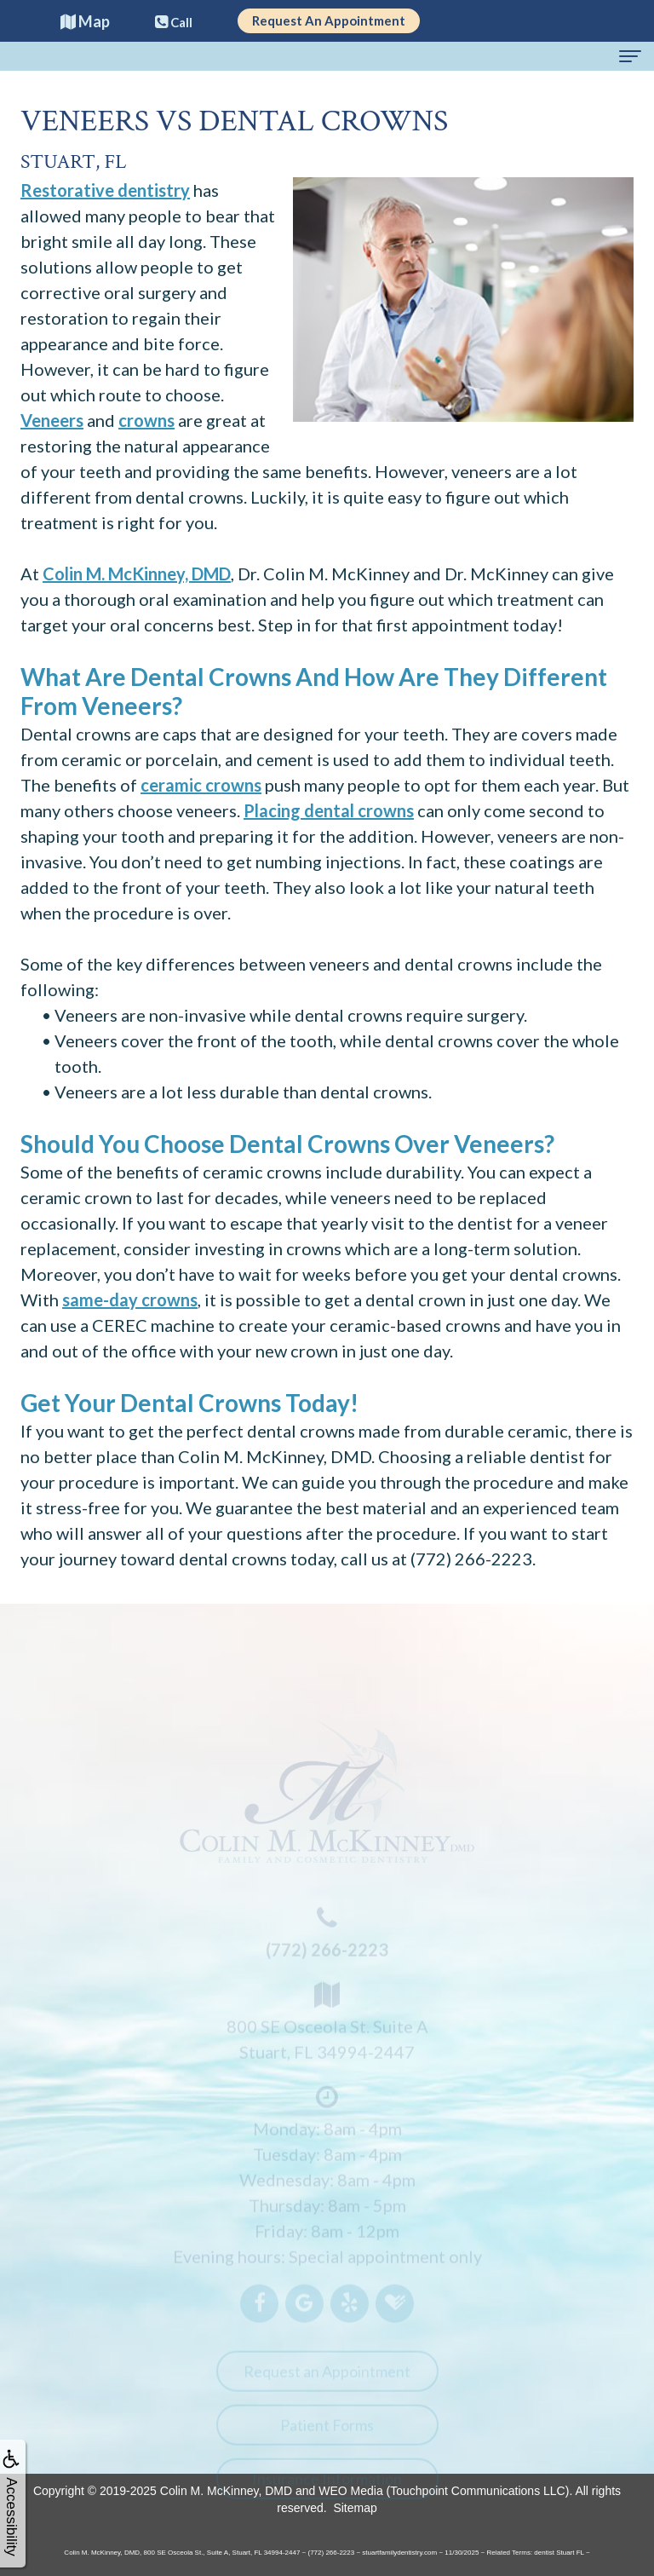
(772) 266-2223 (471, 1558)
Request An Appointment (328, 20)
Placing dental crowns (329, 810)
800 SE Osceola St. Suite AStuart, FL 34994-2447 (327, 2026)
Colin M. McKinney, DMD (137, 573)
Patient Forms (327, 2432)
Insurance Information (327, 2486)
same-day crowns (130, 1299)
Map (85, 21)
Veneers (51, 420)
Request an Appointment (327, 2379)
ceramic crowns (201, 785)
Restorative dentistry (105, 190)
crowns (146, 420)
